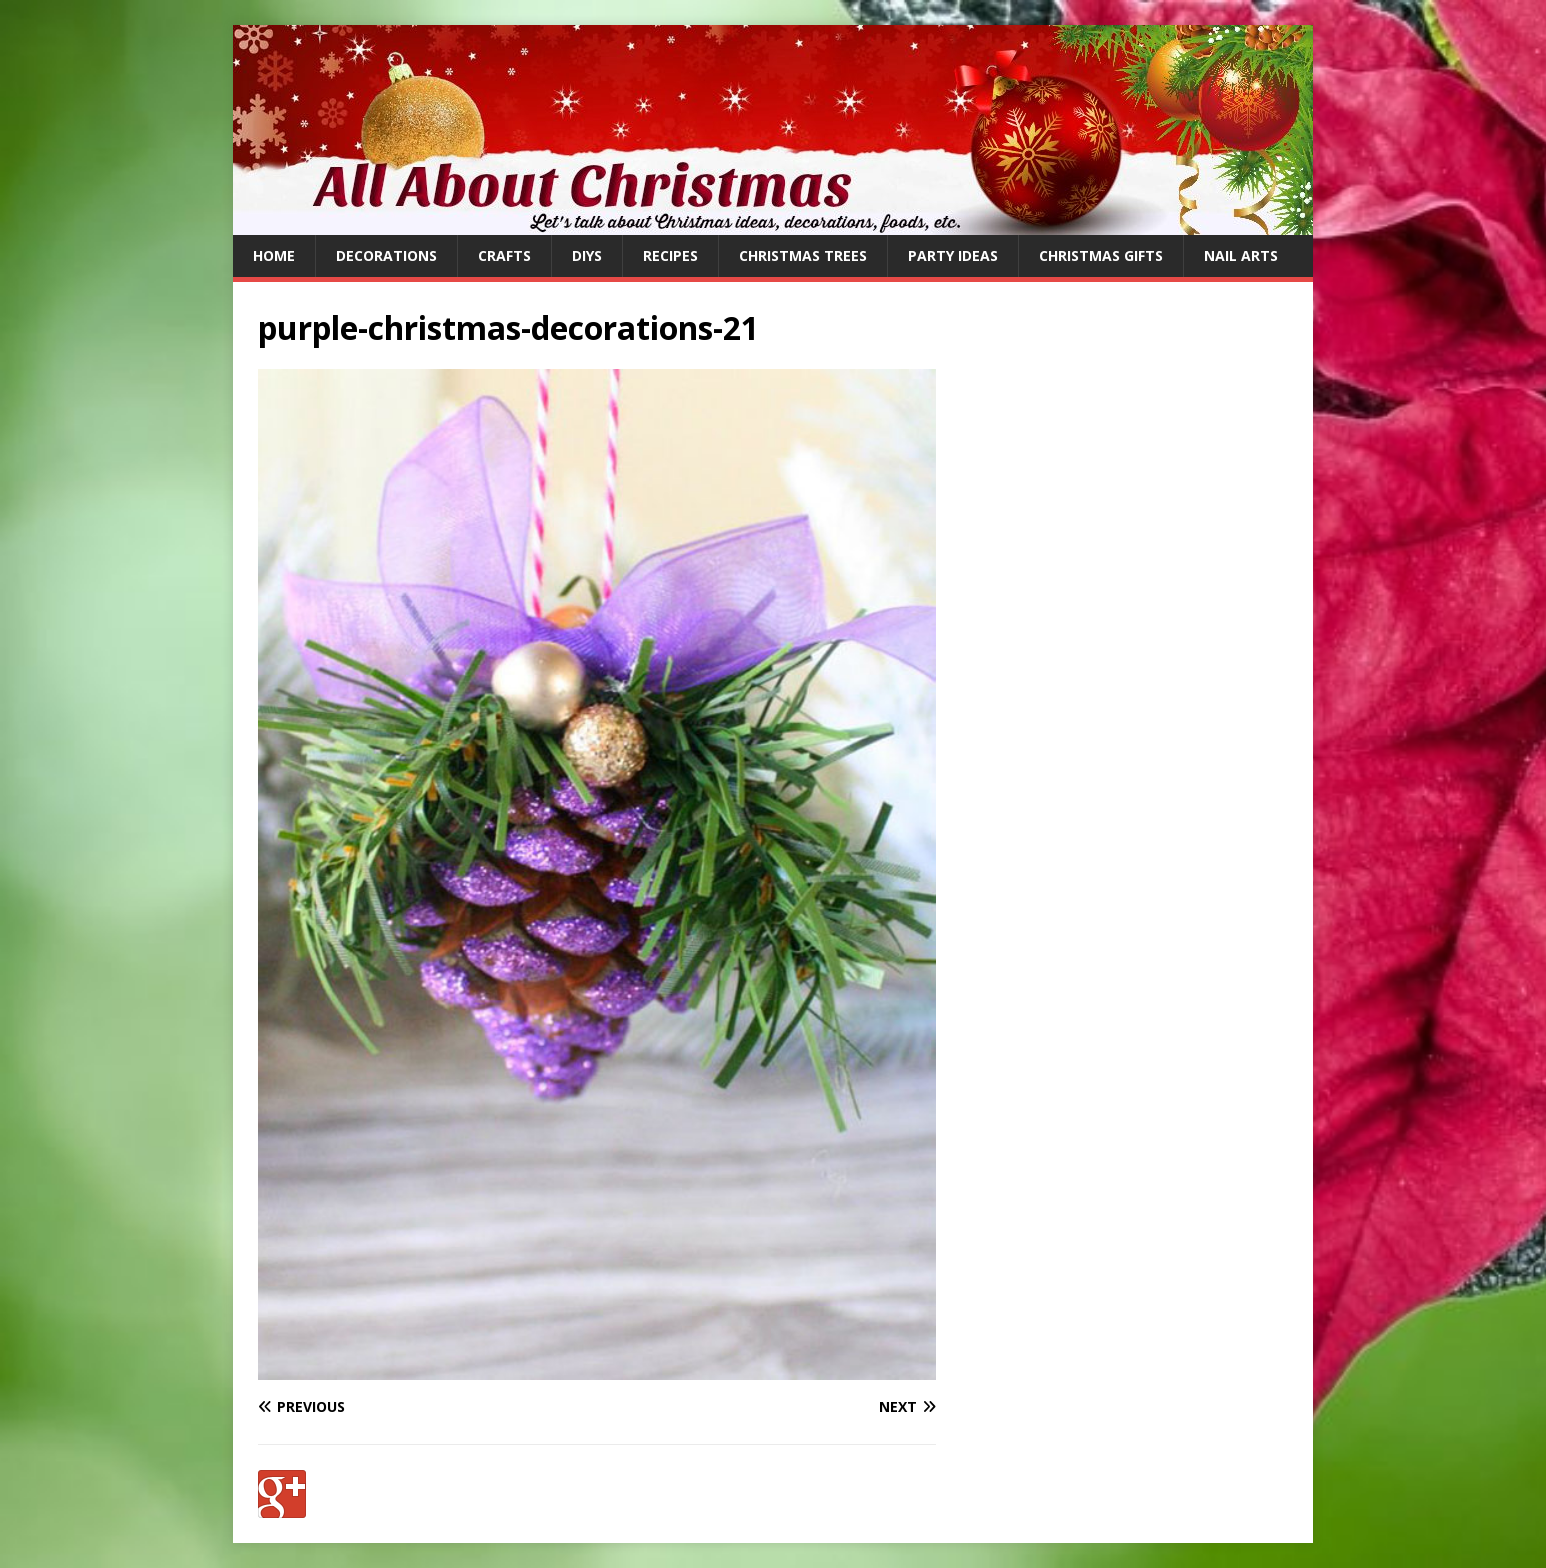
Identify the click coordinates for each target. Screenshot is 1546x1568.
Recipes (670, 255)
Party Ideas (953, 255)
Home (274, 255)
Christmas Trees (803, 255)
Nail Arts (1241, 255)
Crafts (504, 255)
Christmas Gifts (1101, 255)
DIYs (587, 255)
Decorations (386, 255)
